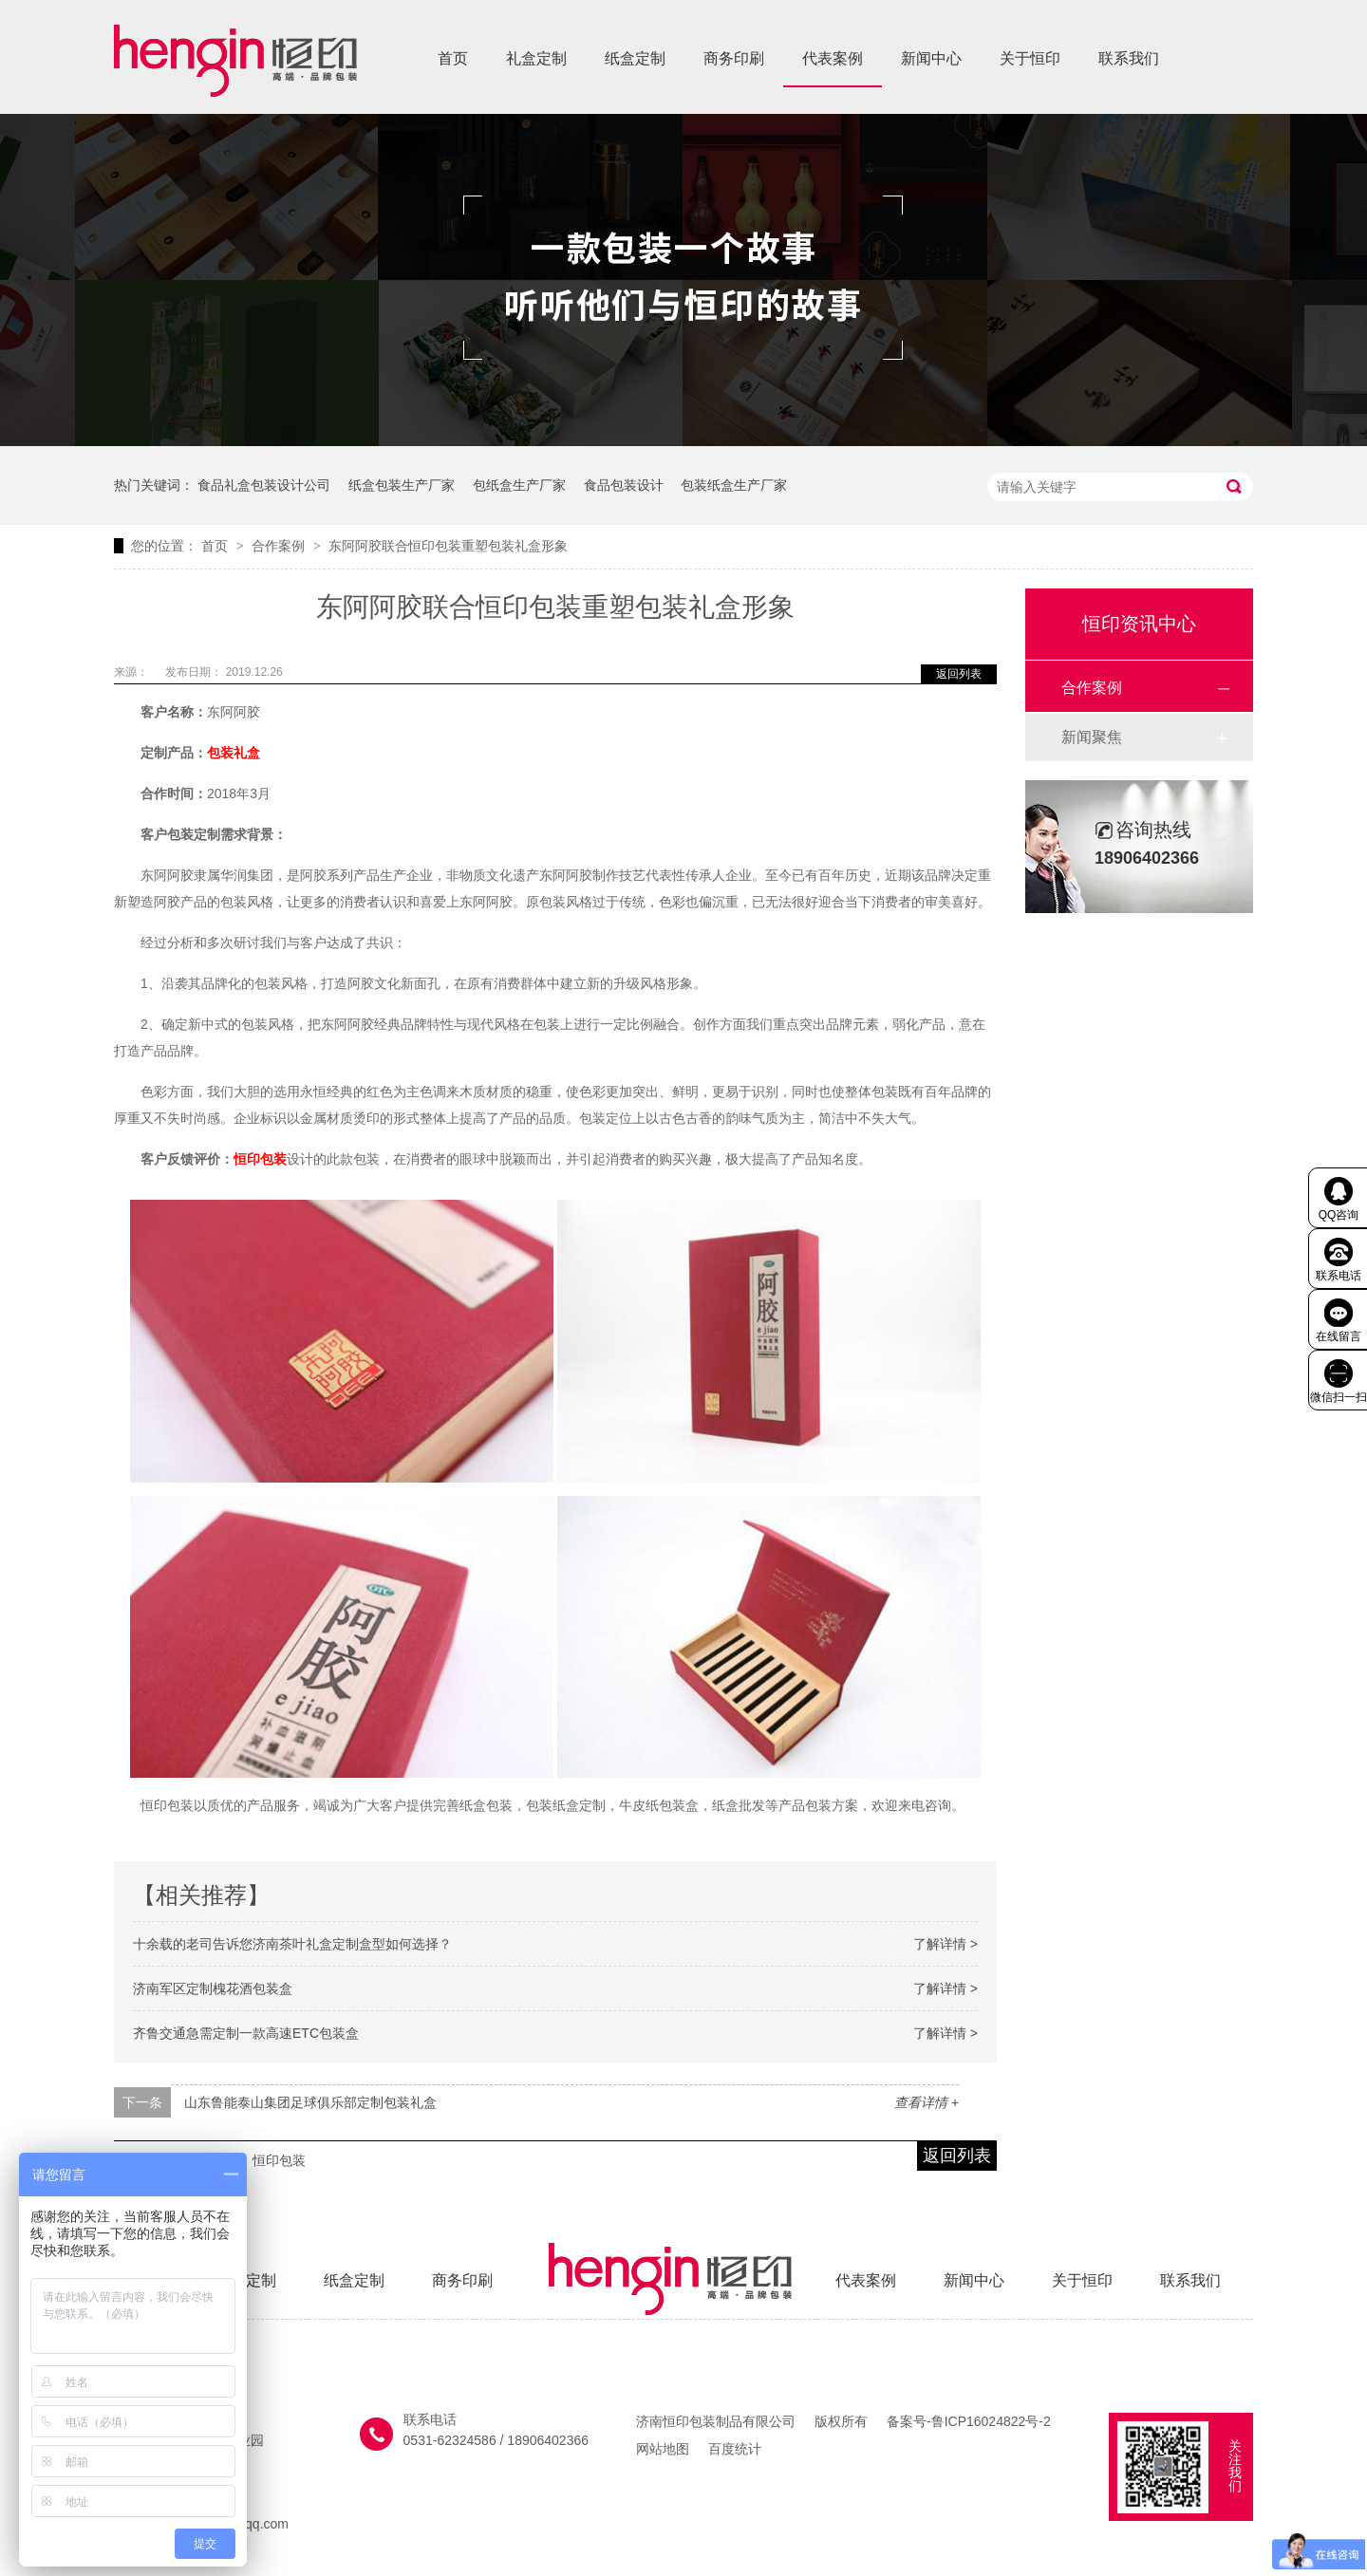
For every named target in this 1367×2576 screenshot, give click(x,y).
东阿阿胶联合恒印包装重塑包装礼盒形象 (448, 545)
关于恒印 (1030, 58)
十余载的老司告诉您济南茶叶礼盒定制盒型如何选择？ (292, 1943)
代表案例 (832, 58)
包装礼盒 (233, 752)
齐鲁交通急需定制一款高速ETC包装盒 (246, 2033)
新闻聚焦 (1091, 737)
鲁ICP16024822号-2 (991, 2421)
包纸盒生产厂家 (519, 485)
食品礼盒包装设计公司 (263, 485)
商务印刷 (733, 58)
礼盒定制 (536, 58)
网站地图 (662, 2448)
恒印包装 (260, 1159)
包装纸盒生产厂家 (734, 485)
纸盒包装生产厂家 (401, 485)
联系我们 (1128, 58)
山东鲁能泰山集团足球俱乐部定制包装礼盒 (310, 2102)
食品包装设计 (624, 485)
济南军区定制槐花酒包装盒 (212, 1988)
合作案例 (280, 545)
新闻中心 (931, 58)
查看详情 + (926, 2102)
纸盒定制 (635, 58)
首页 (453, 58)
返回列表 (959, 674)
